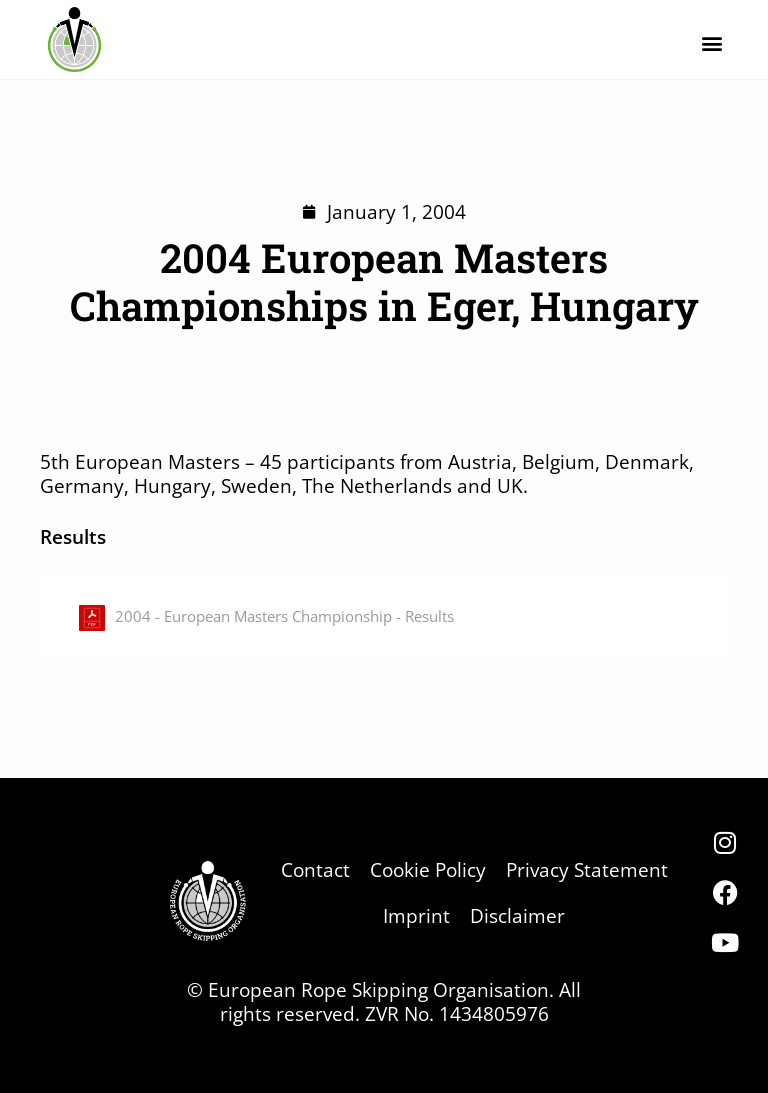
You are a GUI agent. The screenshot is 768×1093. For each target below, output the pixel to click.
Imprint (416, 915)
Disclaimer (517, 915)
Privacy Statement (587, 869)
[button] (711, 42)
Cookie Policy (428, 869)
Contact (315, 869)
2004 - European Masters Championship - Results (284, 616)
